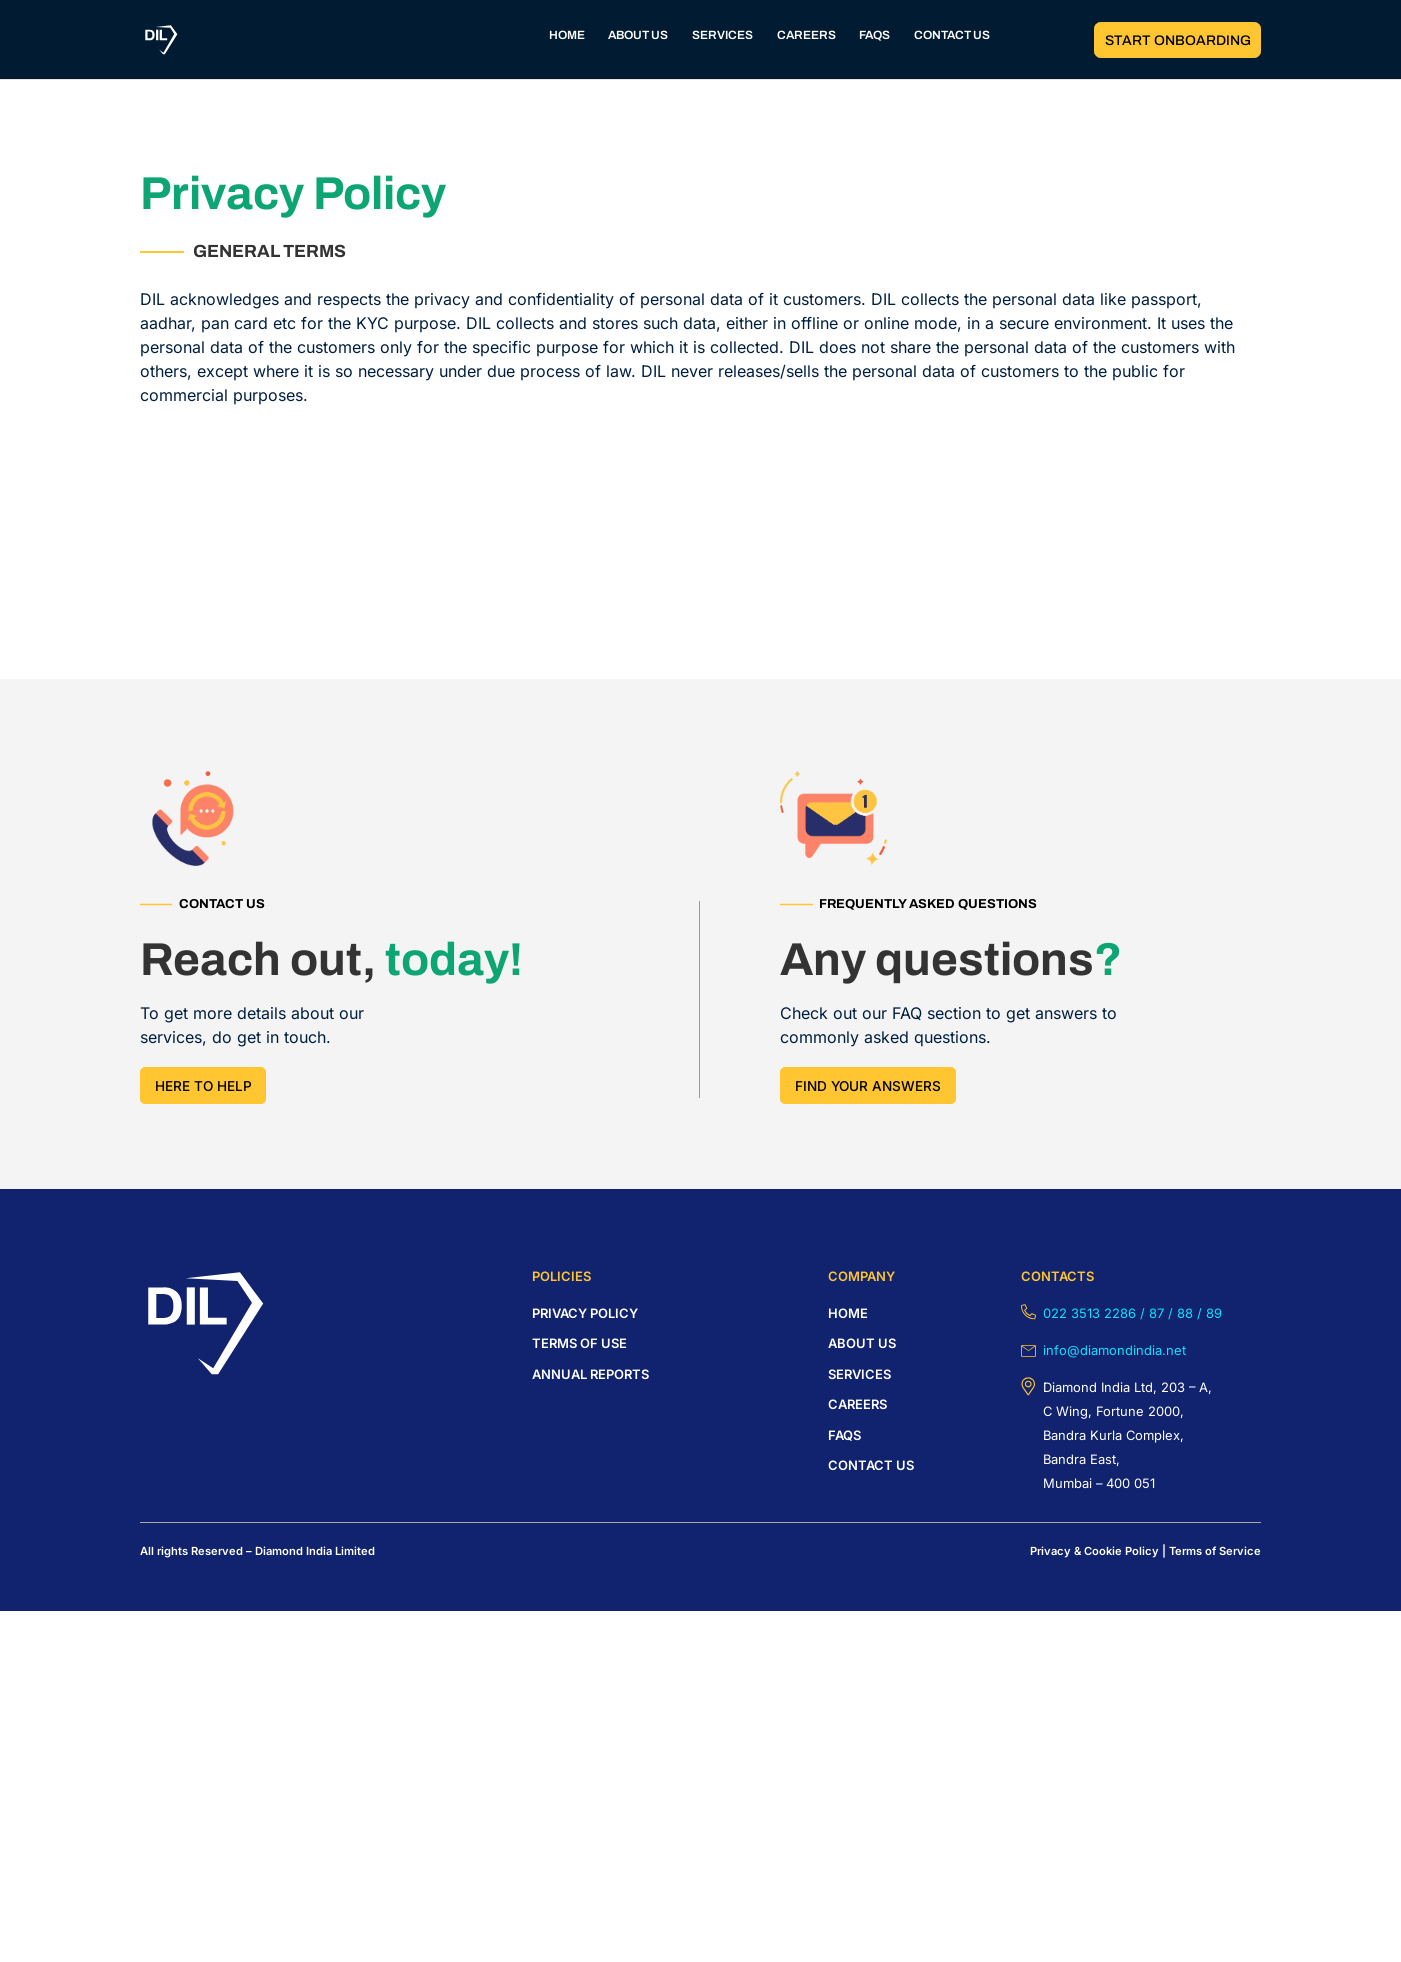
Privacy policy (585, 1313)
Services (859, 1374)
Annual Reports (590, 1374)
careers (857, 1404)
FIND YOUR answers (868, 1086)
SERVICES (722, 36)
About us (862, 1343)
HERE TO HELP (203, 1086)
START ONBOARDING (1177, 40)
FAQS (876, 36)
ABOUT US (636, 36)
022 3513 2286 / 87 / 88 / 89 (1132, 1313)
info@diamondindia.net (1114, 1350)
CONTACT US (955, 36)
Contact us (871, 1465)
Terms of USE (579, 1343)
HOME (563, 36)
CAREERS (806, 36)
